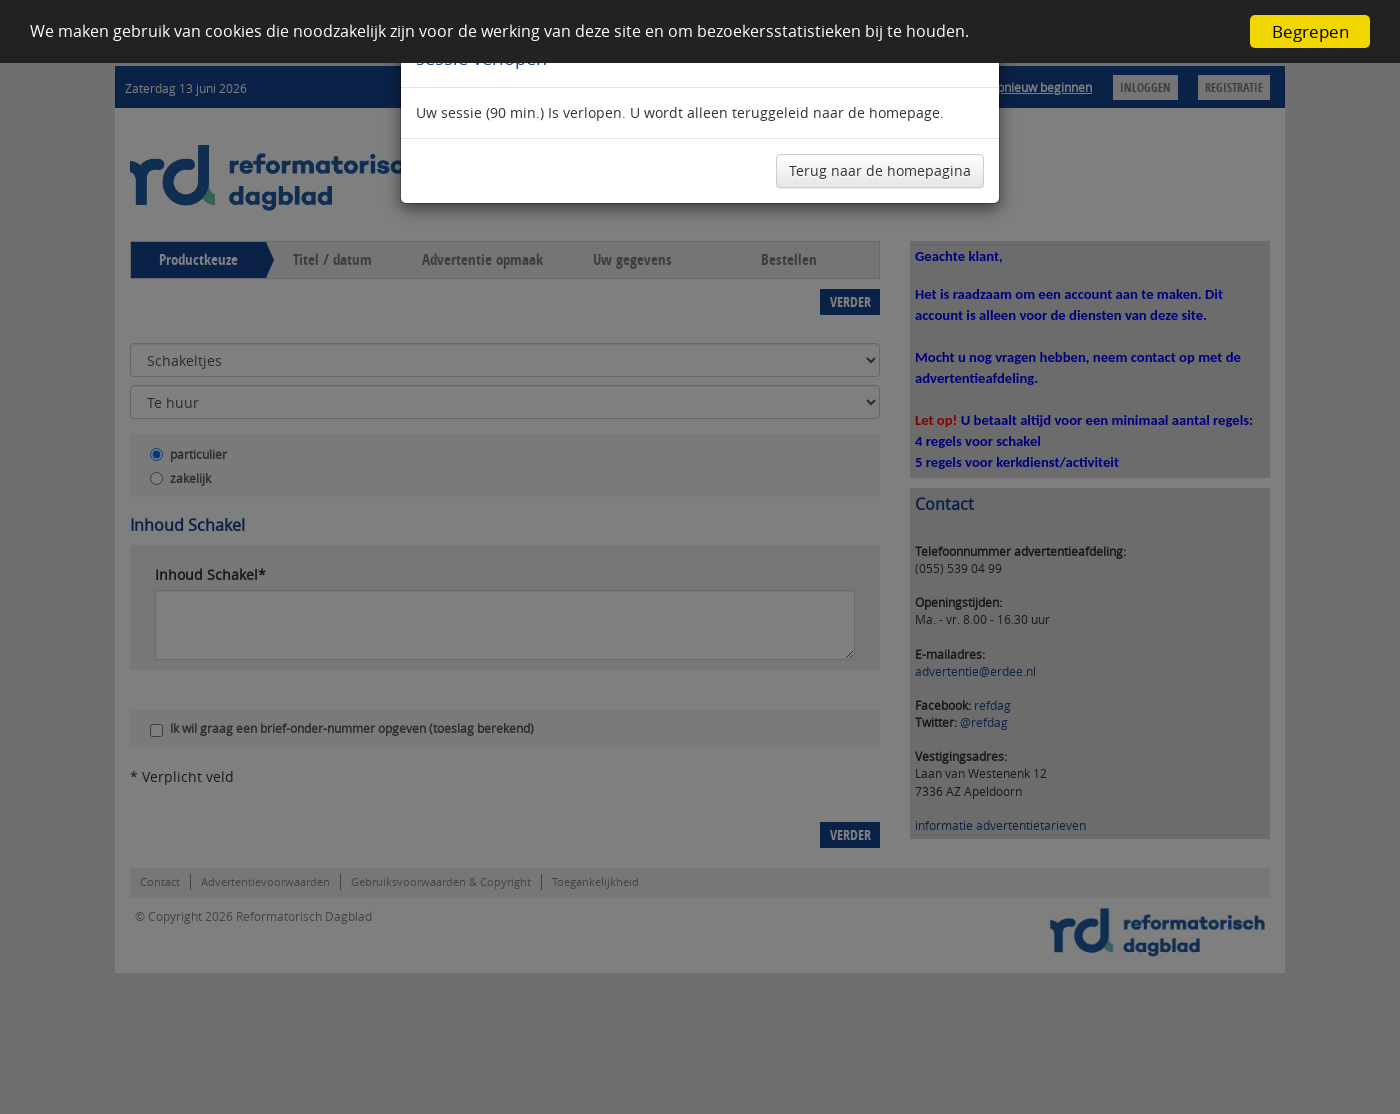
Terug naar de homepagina (880, 170)
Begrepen (1310, 31)
